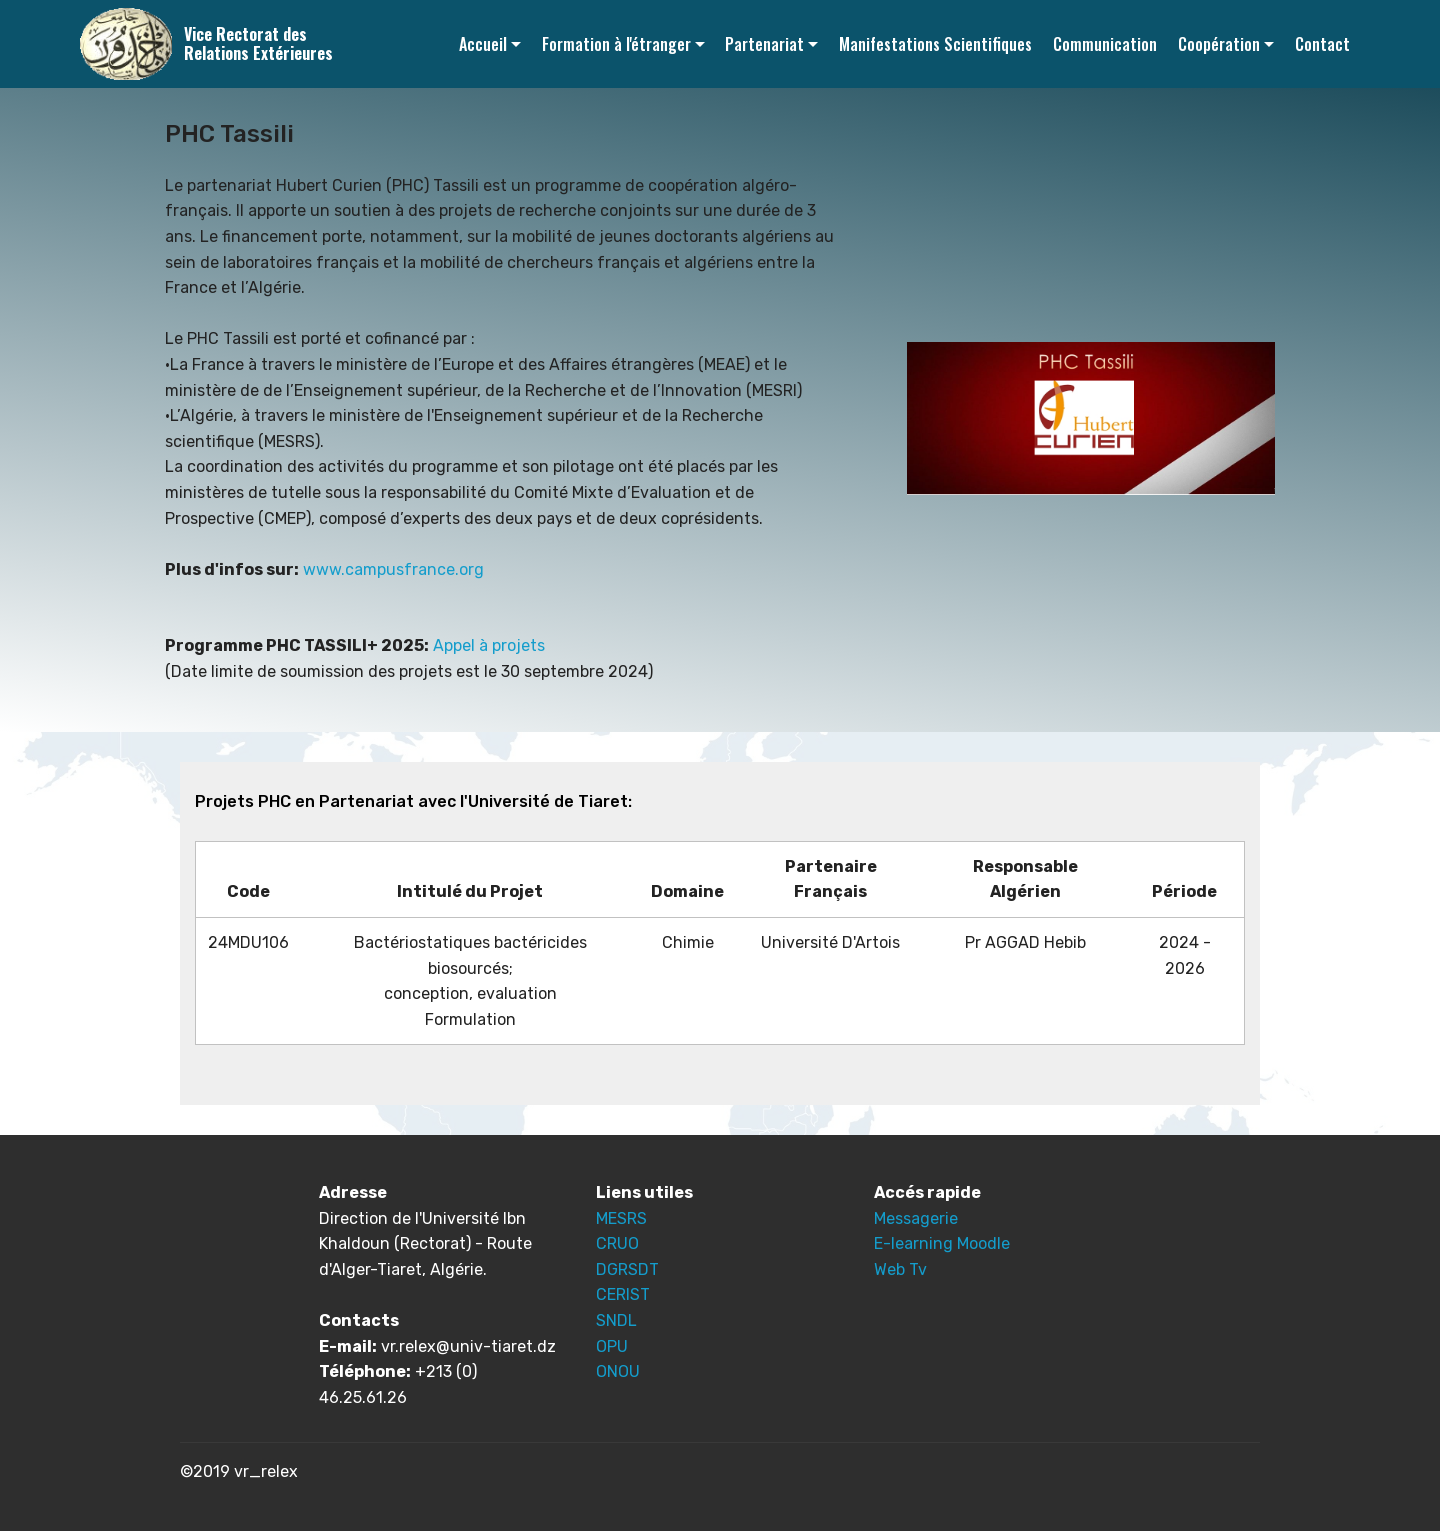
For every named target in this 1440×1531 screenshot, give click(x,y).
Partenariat (764, 44)
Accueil (483, 44)
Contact (1322, 44)
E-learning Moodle (942, 1243)
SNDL (616, 1320)
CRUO (617, 1243)
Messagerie (916, 1218)
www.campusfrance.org (393, 569)
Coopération (1219, 44)
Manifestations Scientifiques (935, 44)
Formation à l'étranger (616, 44)
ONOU (618, 1371)
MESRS (621, 1218)
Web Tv (900, 1269)
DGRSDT (627, 1269)
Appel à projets (489, 645)
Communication (1105, 44)
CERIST (623, 1294)
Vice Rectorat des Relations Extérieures (258, 44)
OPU (612, 1346)
